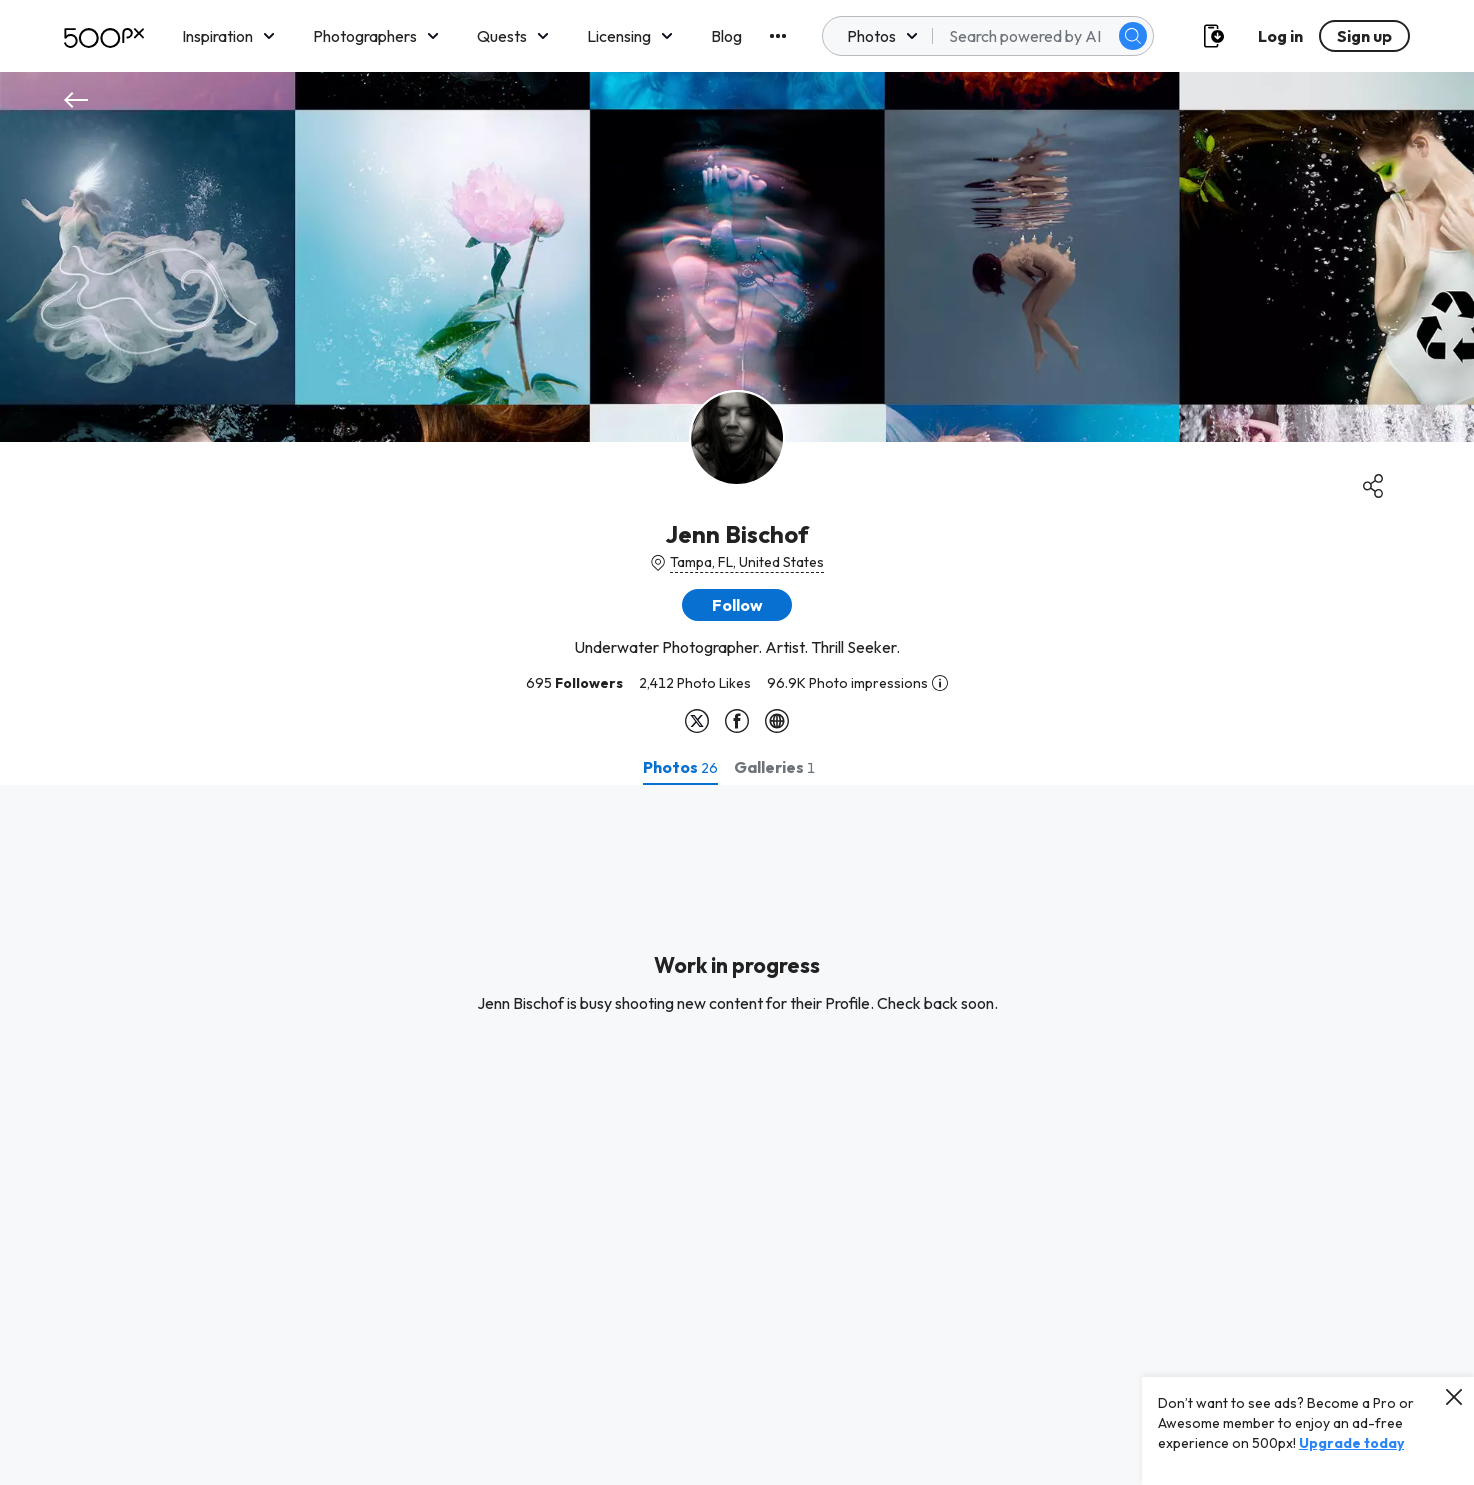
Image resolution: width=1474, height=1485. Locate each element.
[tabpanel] (737, 1135)
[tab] (680, 767)
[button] (737, 605)
